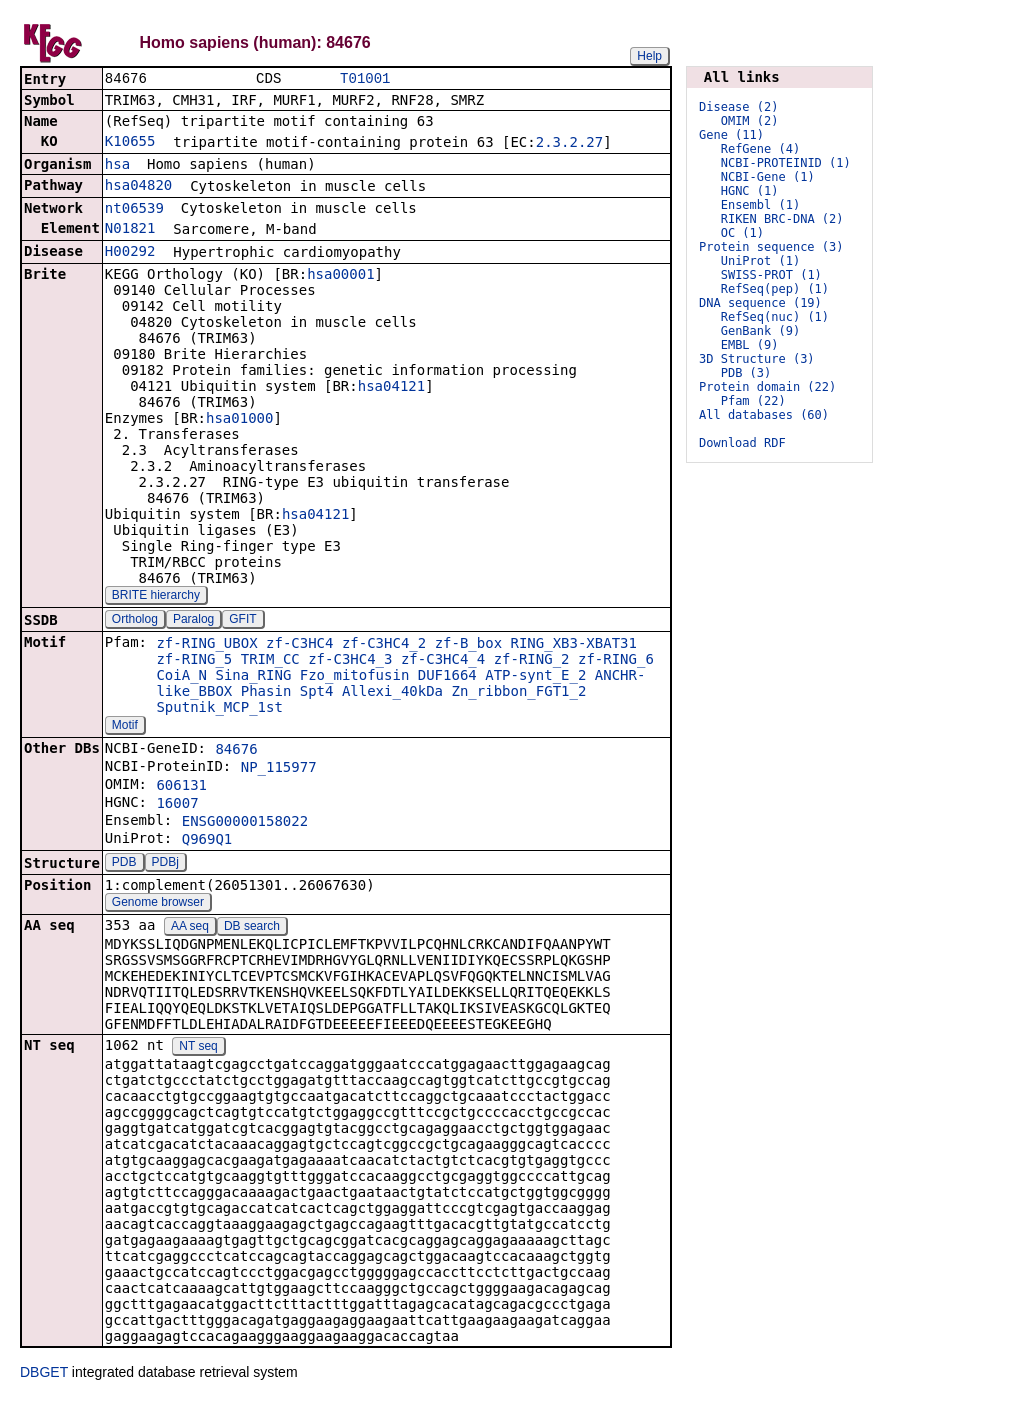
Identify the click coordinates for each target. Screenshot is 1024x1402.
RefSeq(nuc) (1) (775, 317)
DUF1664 (447, 677)
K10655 (130, 143)
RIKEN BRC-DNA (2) (782, 219)
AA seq (190, 928)
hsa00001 (340, 276)
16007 (177, 805)
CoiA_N (181, 677)
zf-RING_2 (532, 661)
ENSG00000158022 (245, 823)
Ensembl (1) (760, 205)
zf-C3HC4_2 (384, 645)
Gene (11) (731, 135)
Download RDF (742, 443)
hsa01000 (239, 420)
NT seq (198, 1048)
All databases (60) (764, 415)
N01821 (130, 230)
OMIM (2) (750, 121)
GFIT (242, 621)
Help (649, 56)
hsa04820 (138, 187)
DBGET (44, 1374)
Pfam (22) (753, 401)
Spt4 (317, 693)
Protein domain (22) (767, 387)
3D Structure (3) (757, 359)
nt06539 (134, 210)
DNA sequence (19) (760, 303)
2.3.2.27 (569, 144)
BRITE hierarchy (156, 597)
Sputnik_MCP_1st (219, 709)
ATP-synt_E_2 (535, 677)
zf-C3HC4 (299, 645)
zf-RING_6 (616, 661)
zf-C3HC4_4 (443, 661)
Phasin (266, 693)
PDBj (165, 864)
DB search (252, 928)
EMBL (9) (750, 345)
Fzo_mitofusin (355, 677)
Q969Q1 (207, 841)
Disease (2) (738, 107)
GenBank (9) (760, 331)
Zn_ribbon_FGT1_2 (519, 693)
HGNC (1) (750, 191)
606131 (181, 787)
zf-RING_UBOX (206, 645)
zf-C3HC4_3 (350, 661)
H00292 (130, 253)
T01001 (365, 79)
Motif (125, 727)
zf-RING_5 (194, 661)
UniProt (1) (760, 261)
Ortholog (135, 621)
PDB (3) (746, 373)
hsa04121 (391, 388)
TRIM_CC (270, 661)
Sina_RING (253, 677)
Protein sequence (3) (771, 247)
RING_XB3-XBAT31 (574, 645)
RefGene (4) (760, 149)
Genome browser (158, 904)
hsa (117, 166)
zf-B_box (468, 645)
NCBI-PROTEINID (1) (786, 163)
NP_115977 (279, 769)
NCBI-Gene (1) (768, 177)
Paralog (193, 621)
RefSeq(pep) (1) (775, 289)
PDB (124, 864)
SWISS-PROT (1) (771, 275)
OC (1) (742, 233)
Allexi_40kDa (392, 693)
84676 (236, 751)
